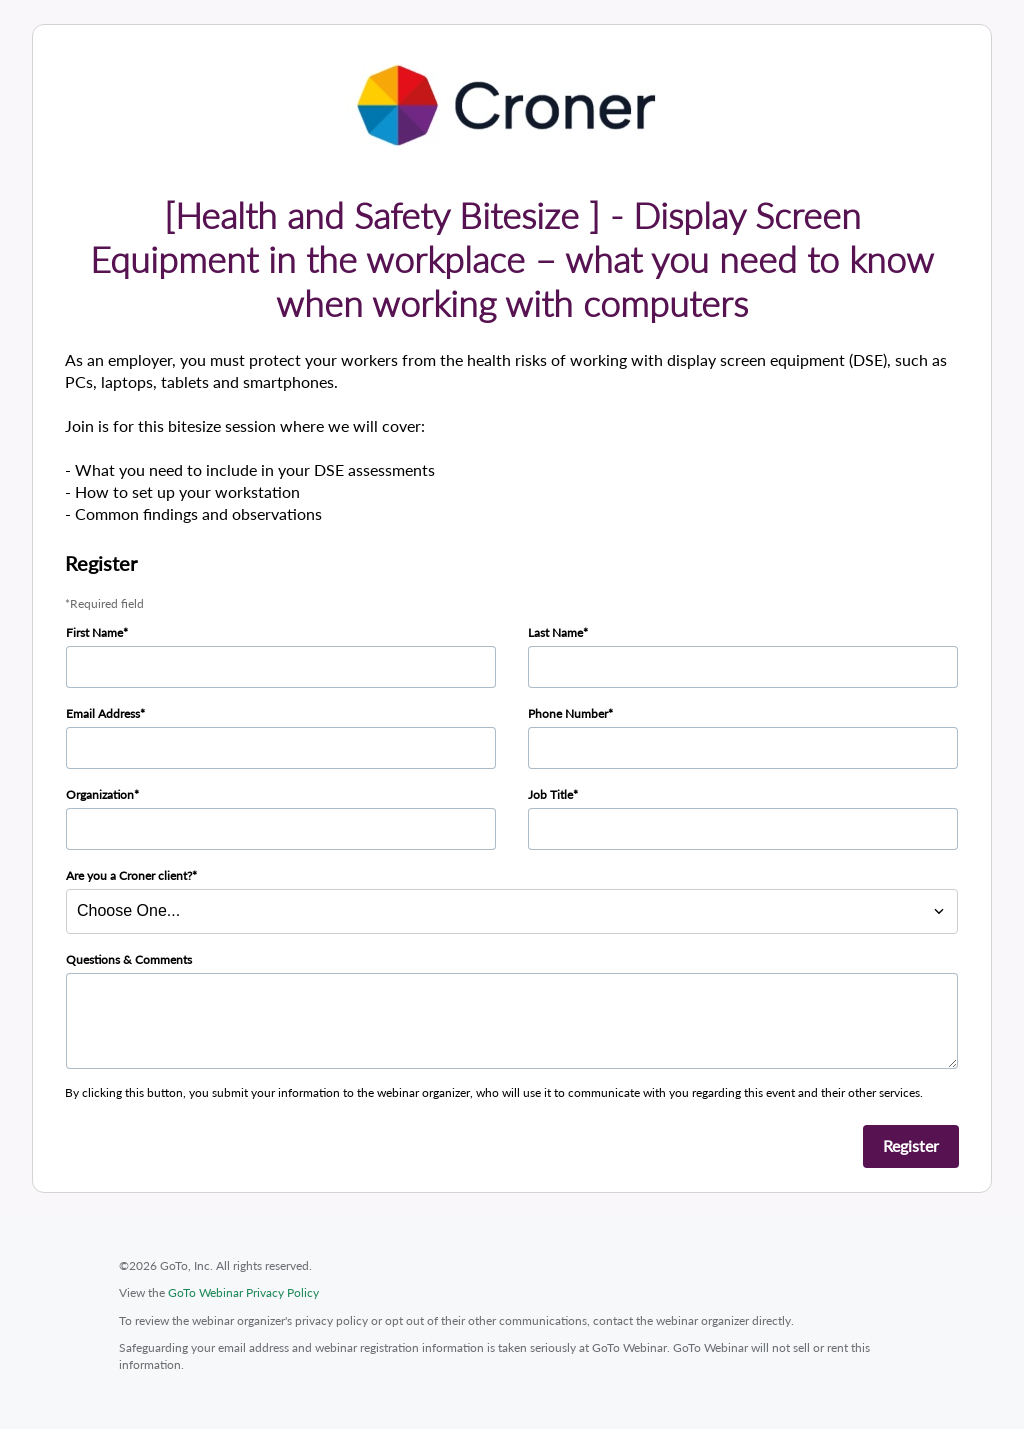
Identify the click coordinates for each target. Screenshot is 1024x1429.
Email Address (103, 713)
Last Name (555, 632)
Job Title (550, 794)
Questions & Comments (129, 959)
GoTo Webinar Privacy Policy (243, 1292)
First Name (94, 632)
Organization (100, 794)
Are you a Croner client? (129, 875)
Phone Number (568, 713)
